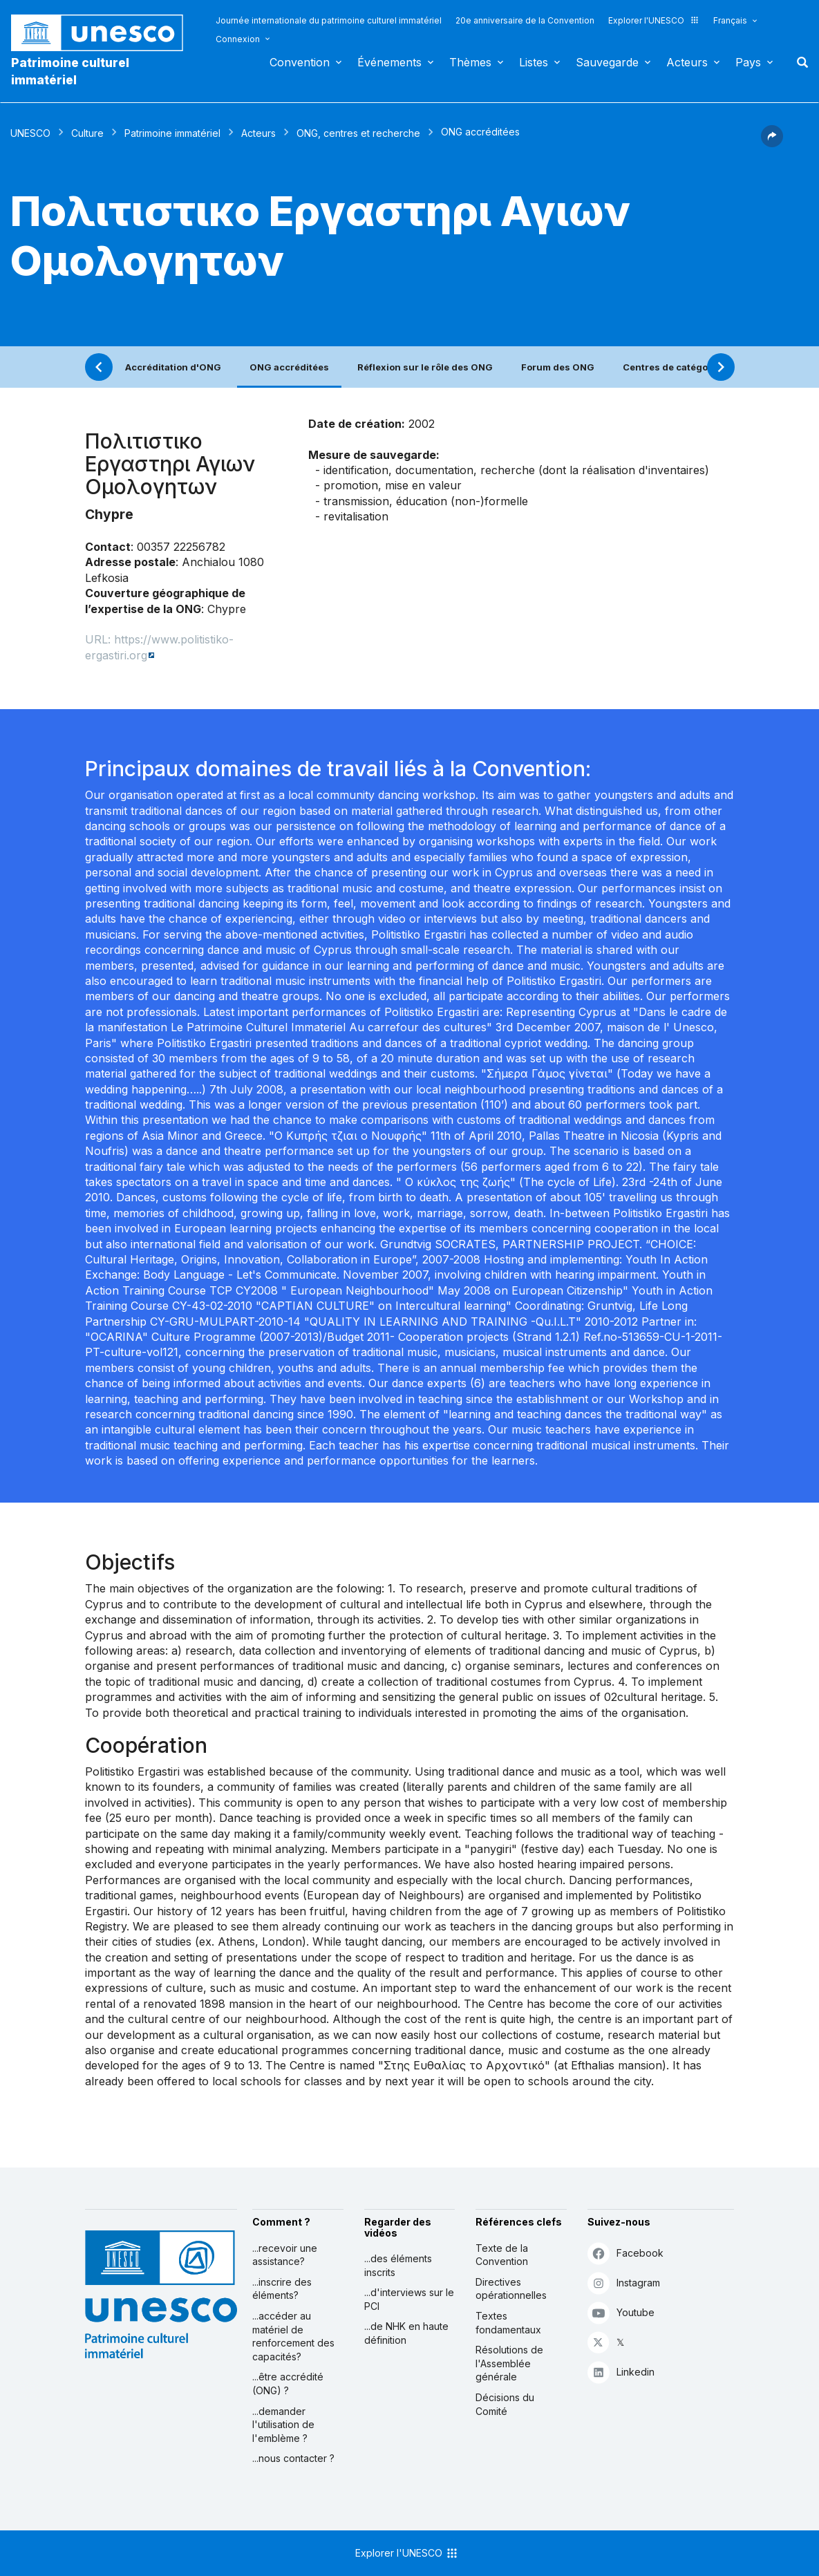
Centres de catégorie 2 (675, 367)
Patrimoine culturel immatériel (70, 71)
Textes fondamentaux (508, 2322)
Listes (533, 62)
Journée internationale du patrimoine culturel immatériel (329, 20)
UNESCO (30, 133)
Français (730, 20)
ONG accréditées (289, 367)
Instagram (623, 2282)
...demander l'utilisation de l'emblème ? (283, 2424)
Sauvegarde (607, 62)
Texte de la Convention (502, 2255)
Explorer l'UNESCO (653, 20)
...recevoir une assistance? (284, 2255)
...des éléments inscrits (398, 2265)
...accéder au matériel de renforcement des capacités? (293, 2336)
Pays (748, 62)
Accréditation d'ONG (173, 367)
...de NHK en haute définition (406, 2333)
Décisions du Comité (505, 2404)
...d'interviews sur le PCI (409, 2299)
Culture (87, 133)
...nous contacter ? (293, 2458)
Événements (389, 62)
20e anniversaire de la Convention (524, 20)
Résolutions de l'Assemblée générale (509, 2363)
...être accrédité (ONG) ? (287, 2383)
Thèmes (470, 62)
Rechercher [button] (798, 62)
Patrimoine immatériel (172, 133)
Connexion (238, 39)
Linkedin (621, 2371)
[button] (772, 143)
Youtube (621, 2312)
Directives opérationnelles (511, 2289)
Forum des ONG (557, 367)
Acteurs (687, 62)
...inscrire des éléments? (282, 2289)
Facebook (625, 2253)
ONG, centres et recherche (358, 133)
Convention (300, 62)
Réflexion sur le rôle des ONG (425, 367)
